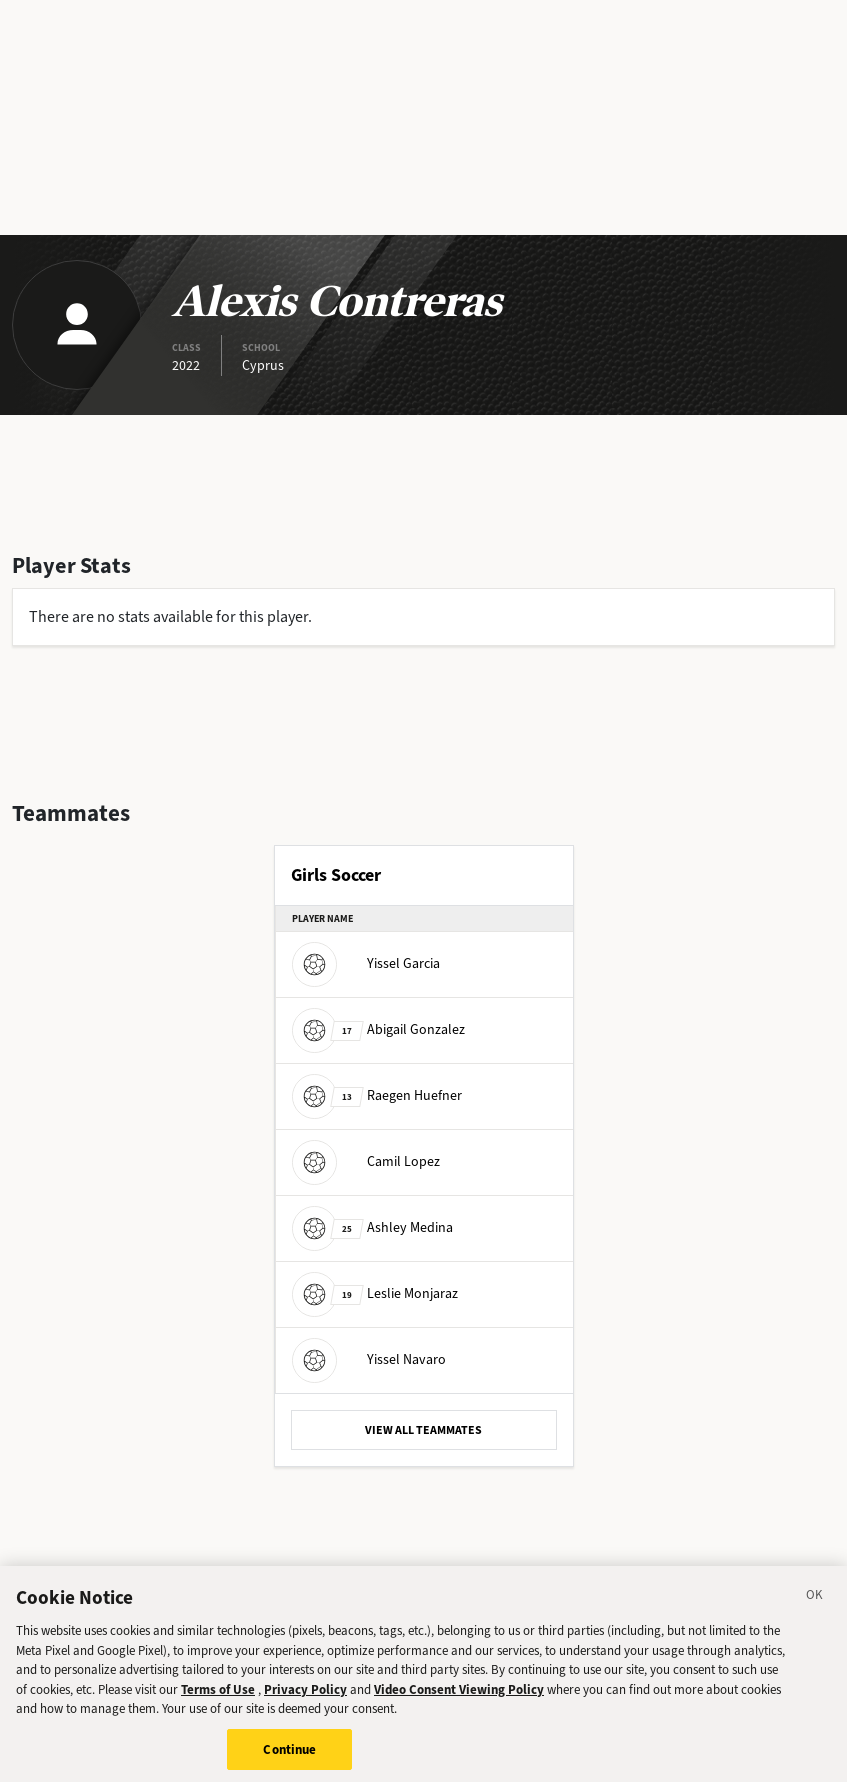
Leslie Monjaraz (375, 1293)
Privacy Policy (305, 1700)
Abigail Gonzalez (378, 1029)
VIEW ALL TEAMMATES (423, 1430)
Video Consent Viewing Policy (459, 1700)
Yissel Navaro (369, 1359)
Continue (289, 1760)
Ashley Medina (372, 1227)
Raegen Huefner (377, 1095)
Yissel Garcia (366, 963)
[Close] (815, 1609)
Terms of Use (218, 1700)
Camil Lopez (366, 1161)
